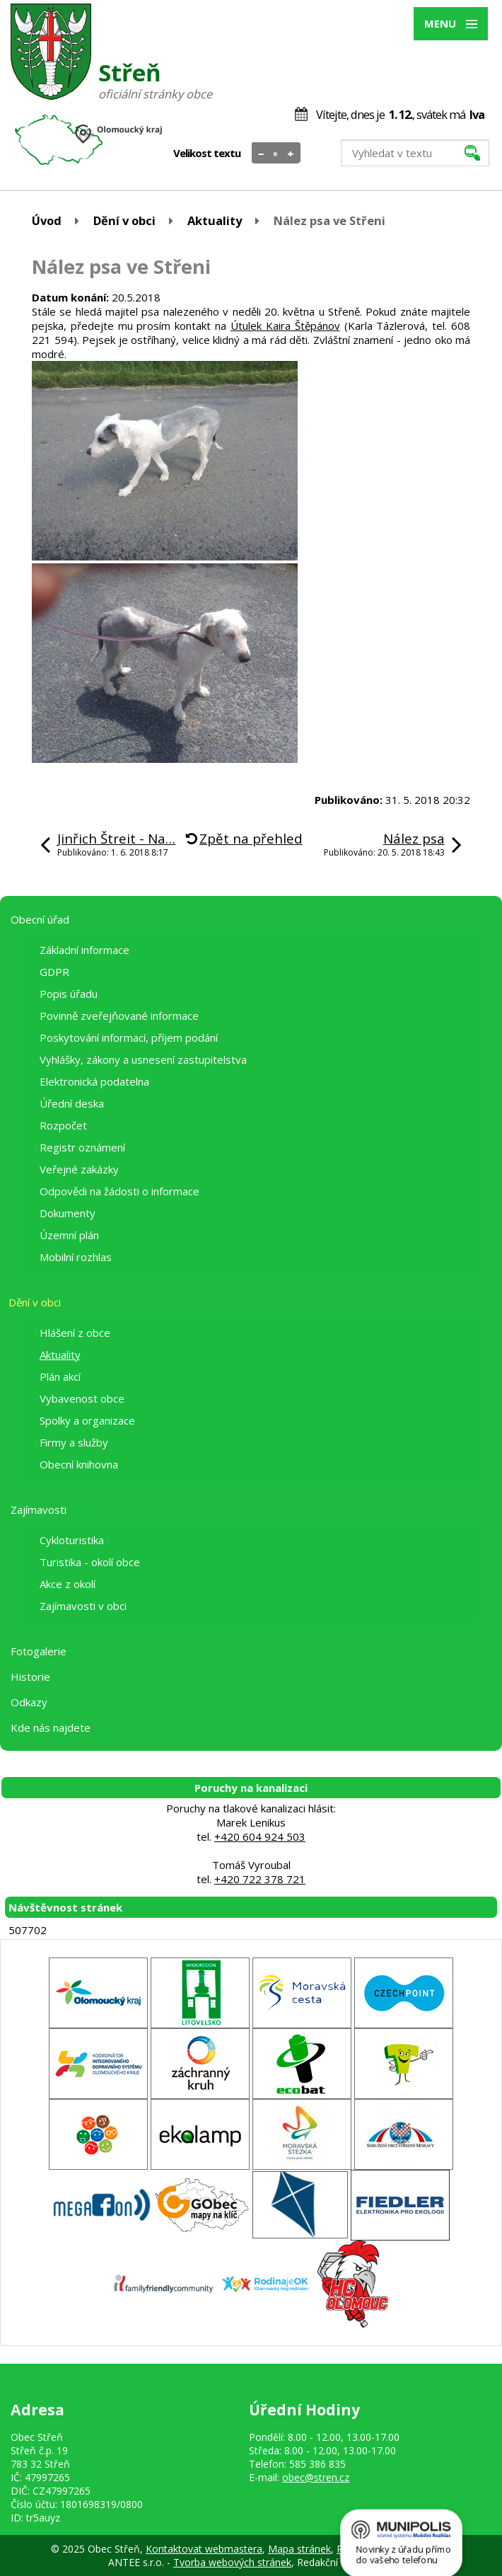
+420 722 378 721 (259, 1879)
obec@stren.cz (315, 2477)
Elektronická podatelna (94, 1081)
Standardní (276, 153)
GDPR (54, 972)
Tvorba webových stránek (232, 2562)
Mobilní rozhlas (76, 1257)
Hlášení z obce (75, 1333)
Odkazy (29, 1702)
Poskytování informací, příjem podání (129, 1037)
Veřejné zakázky (79, 1169)
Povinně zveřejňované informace (119, 1015)
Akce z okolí (67, 1584)
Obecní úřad (40, 919)
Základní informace (84, 950)
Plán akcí (60, 1376)
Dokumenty (67, 1213)
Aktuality (214, 220)
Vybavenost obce (82, 1398)
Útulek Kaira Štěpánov (285, 325)
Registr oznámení (82, 1147)
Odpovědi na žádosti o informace (119, 1191)
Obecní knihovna (79, 1464)
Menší (261, 153)
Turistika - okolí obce (90, 1562)
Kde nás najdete (51, 1727)
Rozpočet (63, 1125)
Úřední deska (72, 1103)
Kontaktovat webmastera (204, 2548)
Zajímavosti (38, 1509)
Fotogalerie (38, 1651)
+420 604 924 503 (259, 1836)
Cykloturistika (72, 1540)
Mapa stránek (299, 2548)
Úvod (47, 220)
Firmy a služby (74, 1442)
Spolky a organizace (87, 1420)
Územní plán (69, 1235)
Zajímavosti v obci (83, 1606)
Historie (30, 1676)
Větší (291, 153)
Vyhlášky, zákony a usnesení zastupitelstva (143, 1059)
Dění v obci (124, 220)
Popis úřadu (69, 994)
